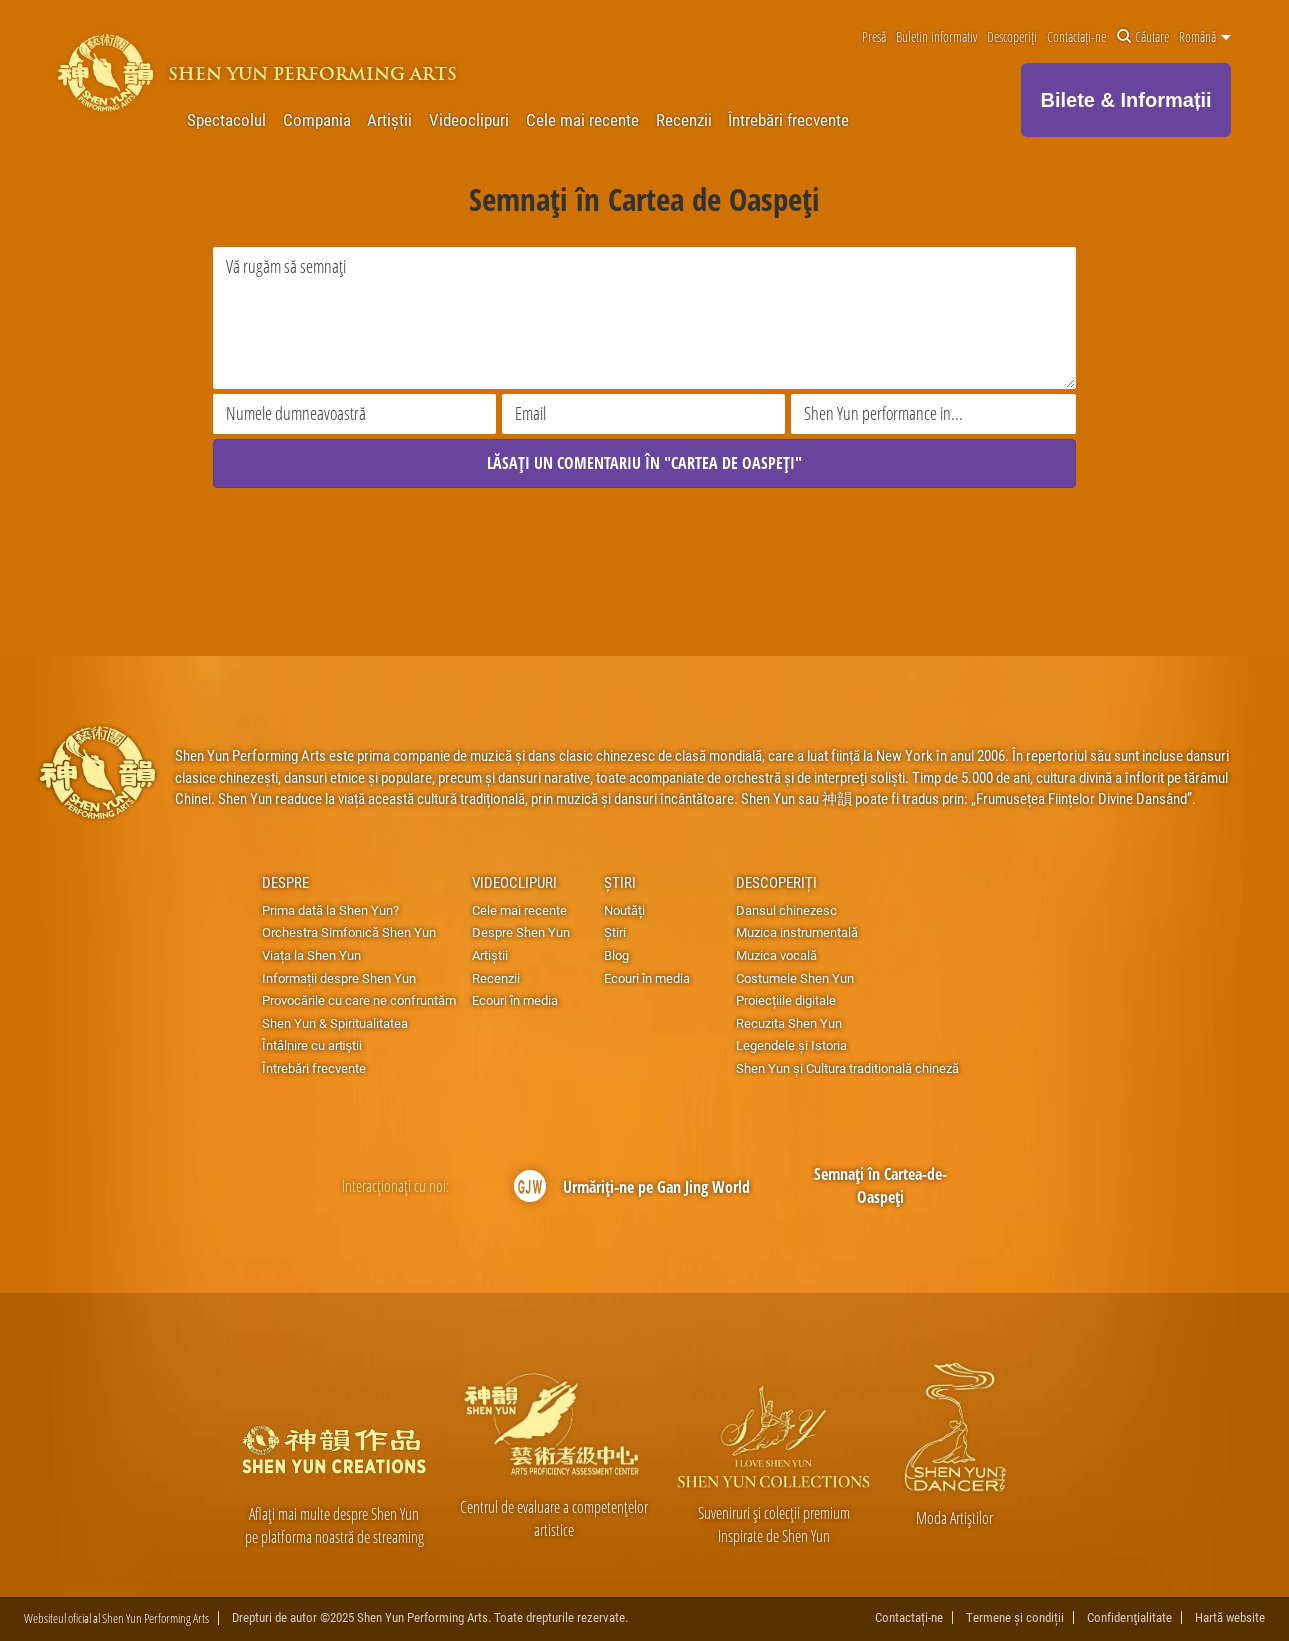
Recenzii (684, 120)
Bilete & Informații (1126, 100)
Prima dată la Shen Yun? (330, 910)
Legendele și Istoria (791, 1045)
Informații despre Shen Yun (339, 978)
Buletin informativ (936, 37)
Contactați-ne (1076, 37)
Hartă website (1230, 1617)
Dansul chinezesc (786, 910)
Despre (285, 882)
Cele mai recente (582, 120)
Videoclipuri (469, 120)
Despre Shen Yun (521, 932)
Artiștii (389, 120)
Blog (616, 955)
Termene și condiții (1015, 1617)
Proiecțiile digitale (786, 1000)
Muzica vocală (776, 955)
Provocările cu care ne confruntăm (359, 1000)
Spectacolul (226, 120)
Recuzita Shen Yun (789, 1023)
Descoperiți (1012, 37)
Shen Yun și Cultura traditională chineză (847, 1068)
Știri (620, 882)
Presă (874, 37)
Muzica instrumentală (797, 932)
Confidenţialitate (1129, 1617)
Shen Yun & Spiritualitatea (335, 1023)
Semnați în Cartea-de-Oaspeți (880, 1185)
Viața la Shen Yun (311, 955)
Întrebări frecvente (788, 120)
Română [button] (1205, 37)
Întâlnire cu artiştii (312, 1045)
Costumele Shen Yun (795, 978)
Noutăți (624, 910)
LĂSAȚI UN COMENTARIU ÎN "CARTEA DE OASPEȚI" (644, 463)
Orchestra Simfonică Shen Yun (349, 932)
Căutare (1143, 37)
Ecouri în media (515, 1000)
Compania (317, 120)
